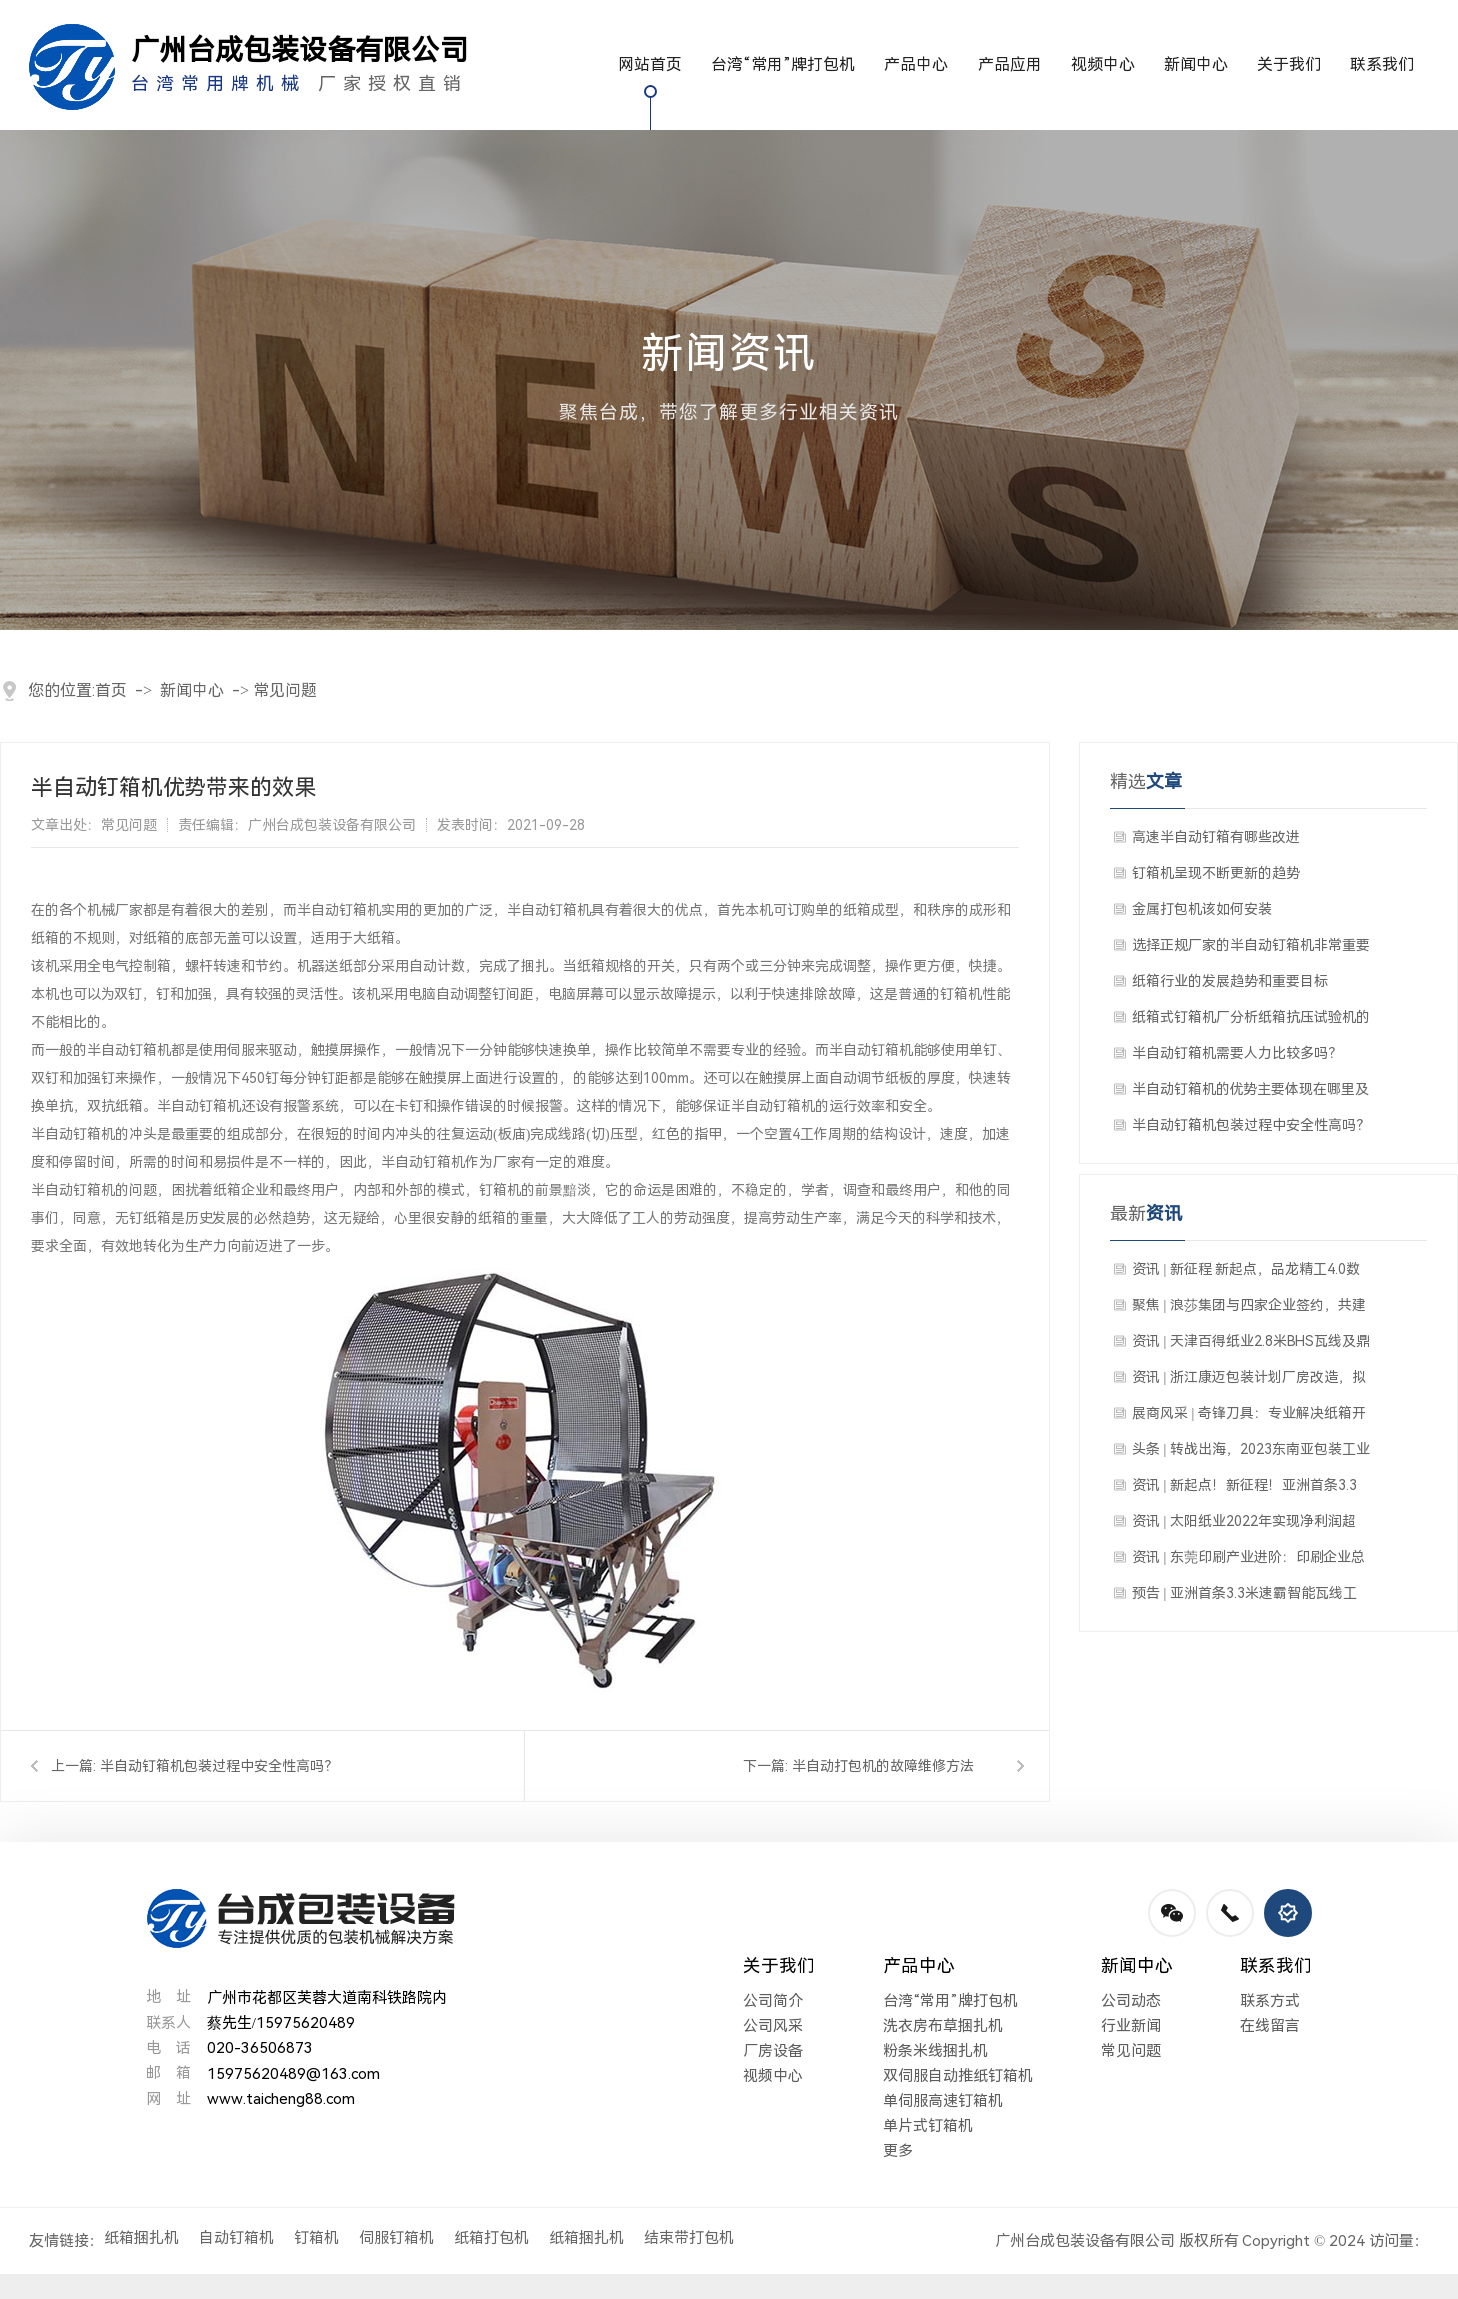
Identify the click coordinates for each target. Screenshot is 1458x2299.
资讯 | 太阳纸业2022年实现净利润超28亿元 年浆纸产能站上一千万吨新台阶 (1246, 1526)
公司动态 (1131, 2001)
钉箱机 (316, 2238)
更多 (898, 2151)
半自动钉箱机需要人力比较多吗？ (1237, 1053)
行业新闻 (1131, 2026)
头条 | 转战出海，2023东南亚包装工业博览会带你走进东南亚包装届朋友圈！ (1251, 1454)
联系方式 (1270, 2001)
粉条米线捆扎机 (935, 2051)
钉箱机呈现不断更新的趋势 (1216, 873)
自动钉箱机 (236, 2238)
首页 (111, 690)
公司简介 (773, 2001)
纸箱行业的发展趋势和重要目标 (1230, 981)
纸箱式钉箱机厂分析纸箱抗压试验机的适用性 (1251, 1022)
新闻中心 (1196, 64)
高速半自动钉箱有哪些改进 (1216, 837)
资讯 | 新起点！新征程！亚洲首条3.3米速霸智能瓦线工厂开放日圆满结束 (1244, 1490)
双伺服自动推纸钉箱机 (958, 2076)
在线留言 (1270, 2026)
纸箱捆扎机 (141, 2238)
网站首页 (650, 64)
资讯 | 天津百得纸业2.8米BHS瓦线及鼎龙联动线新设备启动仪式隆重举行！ (1251, 1346)
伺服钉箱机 (396, 2238)
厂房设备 (773, 2051)
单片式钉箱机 (928, 2126)
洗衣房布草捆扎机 (943, 2026)
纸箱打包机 (491, 2238)
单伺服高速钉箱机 (943, 2101)
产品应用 (1010, 64)
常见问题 (285, 690)
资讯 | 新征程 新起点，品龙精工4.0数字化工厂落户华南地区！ (1246, 1274)
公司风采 (773, 2026)
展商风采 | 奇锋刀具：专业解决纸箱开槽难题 (1249, 1418)
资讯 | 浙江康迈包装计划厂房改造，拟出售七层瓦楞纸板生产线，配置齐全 (1249, 1382)
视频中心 (1103, 64)
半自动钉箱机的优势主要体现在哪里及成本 (1250, 1094)
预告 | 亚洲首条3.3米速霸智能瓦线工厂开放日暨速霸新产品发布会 (1244, 1598)
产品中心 (916, 64)
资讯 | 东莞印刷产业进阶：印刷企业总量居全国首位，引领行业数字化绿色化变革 (1251, 1562)
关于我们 (1289, 64)
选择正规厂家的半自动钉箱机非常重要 (1251, 945)
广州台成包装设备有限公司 (1085, 2241)
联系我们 (1382, 64)
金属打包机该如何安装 (1202, 909)
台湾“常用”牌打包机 (783, 64)
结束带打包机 (689, 2238)
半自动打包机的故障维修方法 (883, 1766)
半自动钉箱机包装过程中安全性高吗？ (219, 1766)
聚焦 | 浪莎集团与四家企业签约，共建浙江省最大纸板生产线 (1249, 1310)
